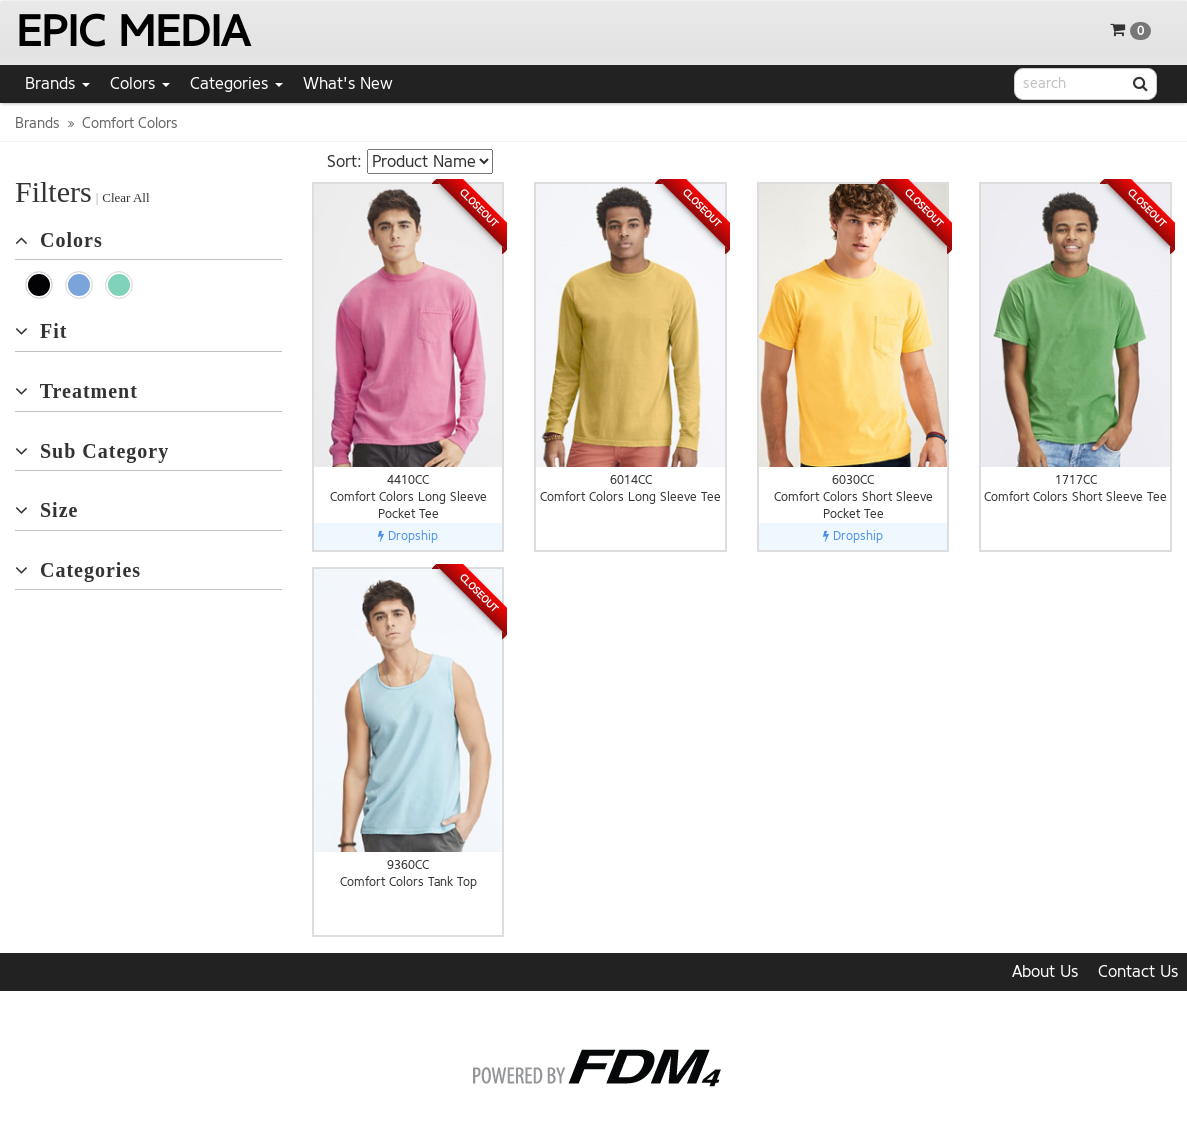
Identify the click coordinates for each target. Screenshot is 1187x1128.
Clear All (125, 197)
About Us (1045, 971)
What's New (348, 83)
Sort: (344, 161)
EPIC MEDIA (132, 31)
